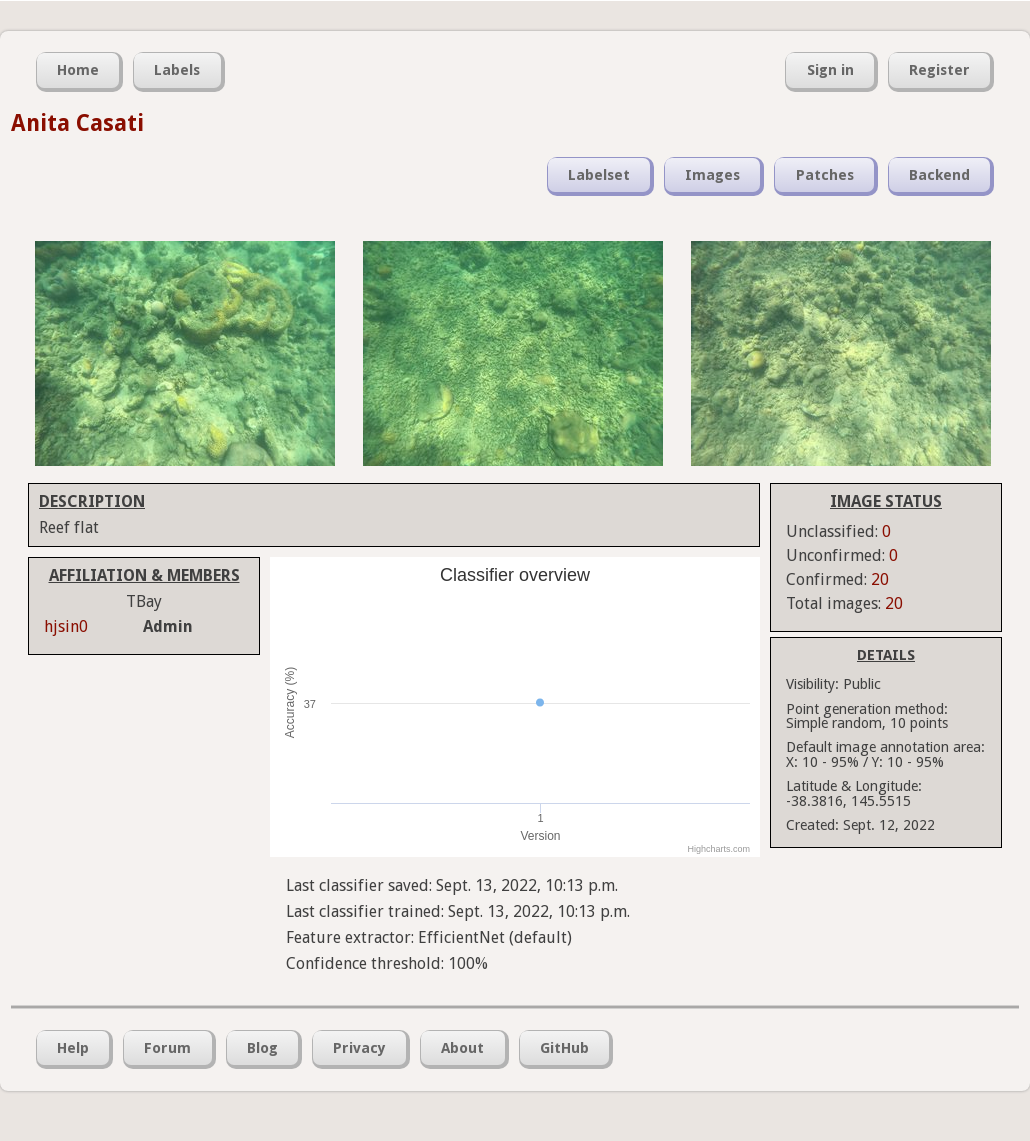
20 (880, 579)
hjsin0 (66, 626)
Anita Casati (77, 123)
